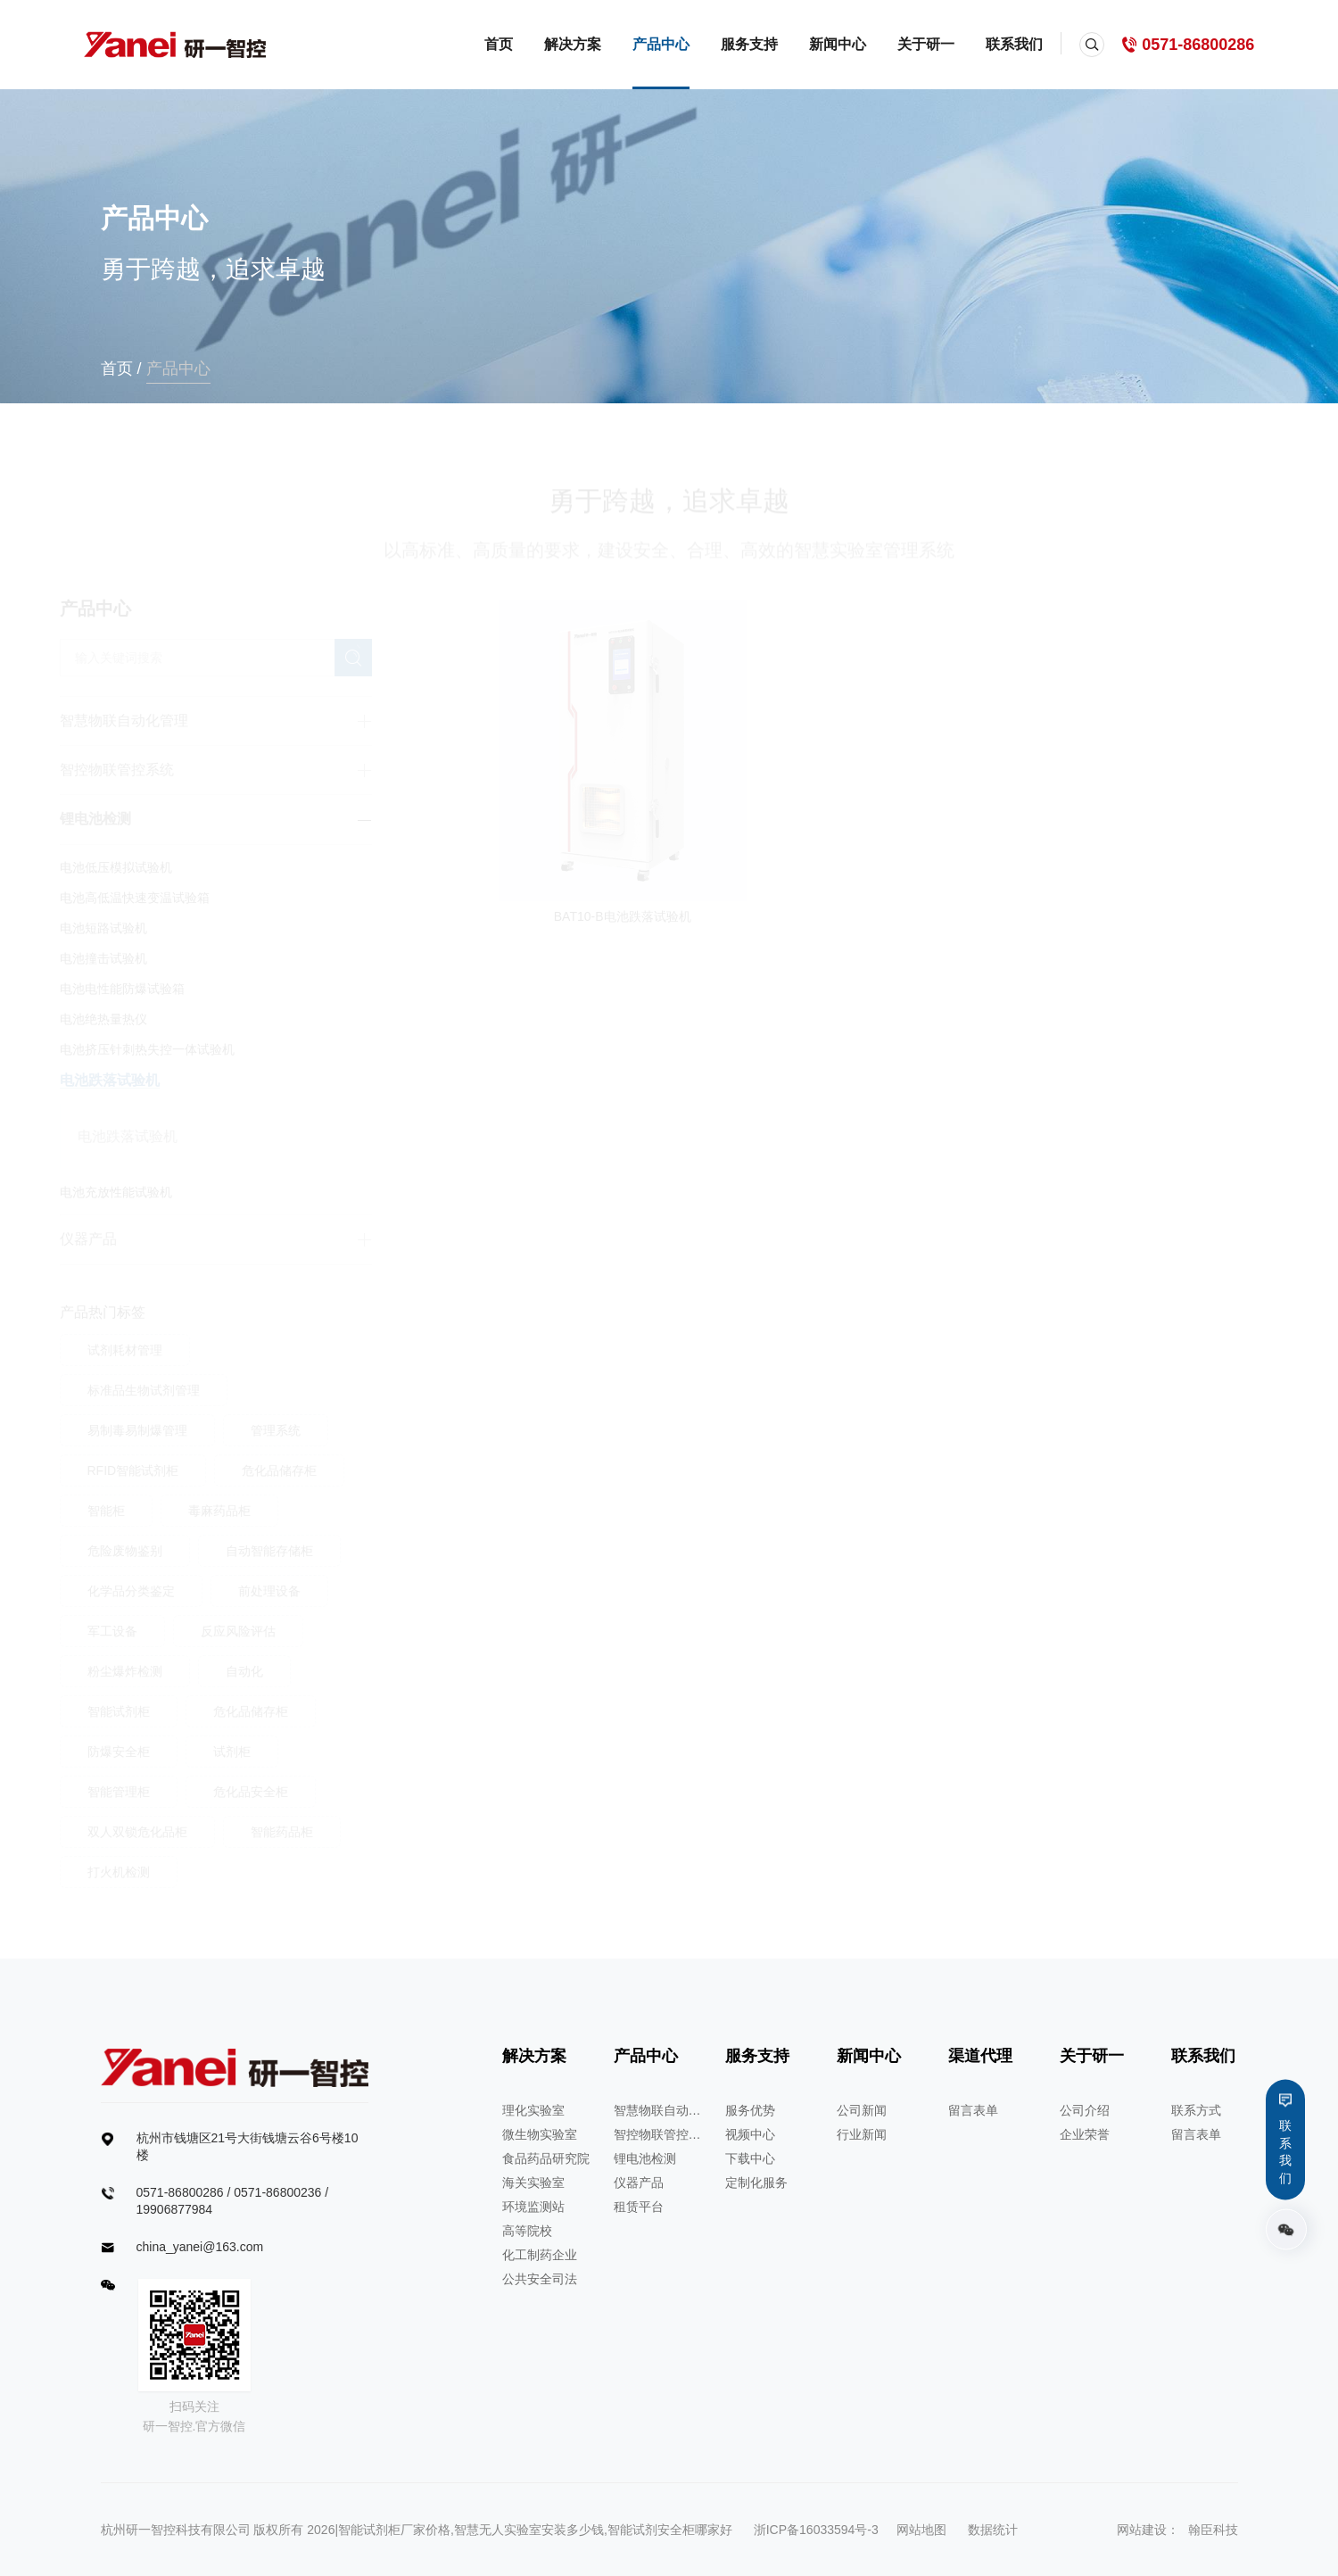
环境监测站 (533, 2206)
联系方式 (1196, 2110)
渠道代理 (980, 2056)
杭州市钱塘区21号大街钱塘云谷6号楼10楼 (247, 2147)
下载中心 (750, 2158)
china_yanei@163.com (200, 2247)
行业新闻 (862, 2134)
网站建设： (1148, 2529)
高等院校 (527, 2230)
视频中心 (750, 2134)
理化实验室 (533, 2110)
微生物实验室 (539, 2134)
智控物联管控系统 (658, 2134)
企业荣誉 (1085, 2134)
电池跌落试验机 (146, 1136)
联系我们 (1014, 44)
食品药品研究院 (546, 2158)
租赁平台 (639, 2206)
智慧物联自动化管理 (658, 2110)
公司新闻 (862, 2110)
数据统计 (993, 2529)
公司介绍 (1085, 2110)
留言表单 (973, 2110)
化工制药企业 (539, 2255)
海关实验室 (533, 2182)
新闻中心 (837, 44)
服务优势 (750, 2110)
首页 (498, 44)
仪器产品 (639, 2182)
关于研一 (925, 44)
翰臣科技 (1213, 2529)
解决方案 (572, 44)
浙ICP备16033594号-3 (816, 2529)
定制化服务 (756, 2182)
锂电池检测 (645, 2158)
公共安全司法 (539, 2279)
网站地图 (921, 2529)
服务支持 (749, 44)
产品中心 (661, 44)
